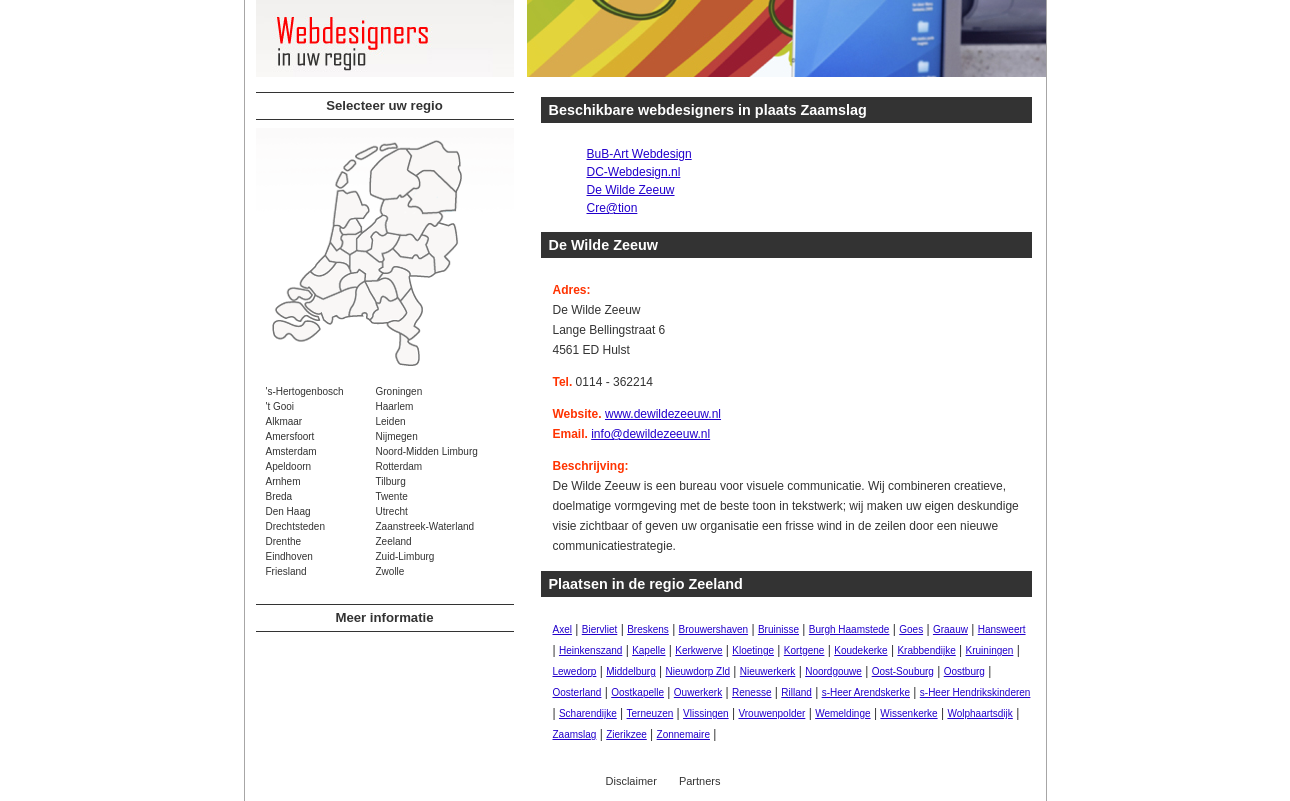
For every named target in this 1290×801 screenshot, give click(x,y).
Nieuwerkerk (768, 671)
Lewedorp (575, 671)
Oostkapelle (637, 692)
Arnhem (283, 481)
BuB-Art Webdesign (639, 154)
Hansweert (1002, 629)
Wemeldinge (842, 713)
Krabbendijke (926, 650)
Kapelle (648, 650)
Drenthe (284, 541)
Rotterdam (399, 466)
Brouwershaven (713, 629)
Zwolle (390, 571)
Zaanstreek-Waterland (425, 526)
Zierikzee (626, 734)
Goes (911, 629)
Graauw (950, 629)
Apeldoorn (289, 466)
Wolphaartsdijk (979, 713)
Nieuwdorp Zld (698, 671)
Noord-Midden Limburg (427, 451)
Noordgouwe (833, 671)
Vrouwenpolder (771, 713)
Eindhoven (289, 556)
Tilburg (391, 481)
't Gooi (280, 406)
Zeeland (394, 541)
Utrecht (392, 511)
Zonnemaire (683, 734)
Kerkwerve (698, 650)
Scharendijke (588, 713)
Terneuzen (650, 713)
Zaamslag (575, 734)
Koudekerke (860, 650)
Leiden (391, 421)
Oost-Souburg (903, 671)
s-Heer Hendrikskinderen (975, 692)
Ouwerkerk (698, 692)
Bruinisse (778, 629)
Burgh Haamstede (849, 629)
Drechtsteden (295, 526)
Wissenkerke (908, 713)
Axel (562, 629)
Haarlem (395, 406)
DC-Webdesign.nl (634, 172)
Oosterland (577, 692)
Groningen (399, 391)
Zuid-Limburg (405, 556)
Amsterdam (291, 451)
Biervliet (600, 629)
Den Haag (288, 511)
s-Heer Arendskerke (866, 692)
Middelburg (630, 671)
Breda (279, 496)
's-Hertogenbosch (305, 391)
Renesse (751, 692)
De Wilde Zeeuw (631, 190)
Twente (392, 496)
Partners (700, 781)
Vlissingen (706, 713)
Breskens (648, 629)
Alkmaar (284, 421)
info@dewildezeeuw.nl (650, 434)
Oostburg (964, 671)
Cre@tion (612, 208)
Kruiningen (990, 650)
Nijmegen (397, 436)
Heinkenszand (590, 650)
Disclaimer (631, 781)
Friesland (286, 571)
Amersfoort (290, 436)
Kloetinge (753, 650)
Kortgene (804, 650)
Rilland (796, 692)
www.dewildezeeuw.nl (663, 414)
